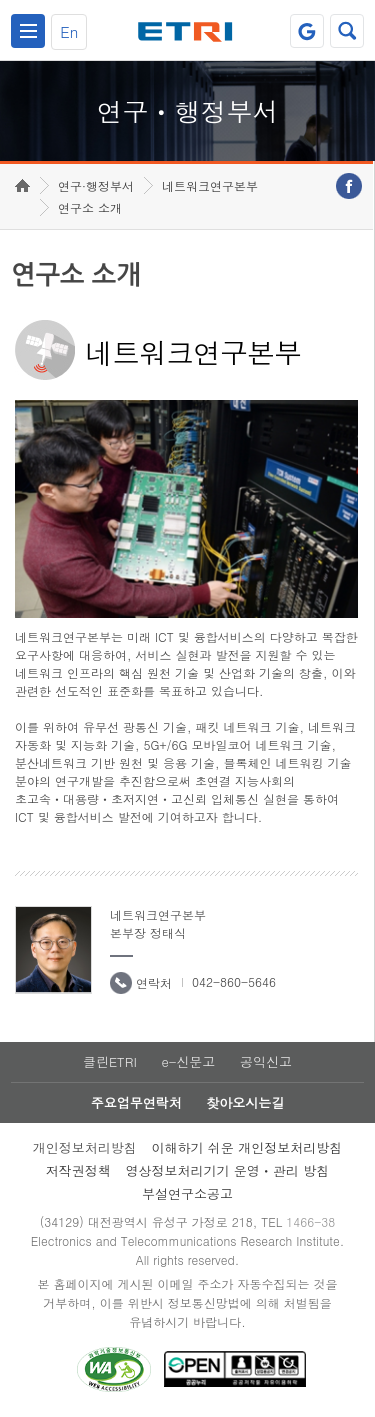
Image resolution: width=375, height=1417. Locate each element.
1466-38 (310, 1221)
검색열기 (347, 31)
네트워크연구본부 (210, 185)
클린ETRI (110, 1061)
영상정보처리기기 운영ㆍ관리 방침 (228, 1170)
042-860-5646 (234, 981)
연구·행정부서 (96, 185)
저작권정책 (78, 1170)
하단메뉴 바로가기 (0, 0)
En (69, 31)
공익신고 (266, 1061)
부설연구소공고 (187, 1193)
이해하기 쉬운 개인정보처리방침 (247, 1147)
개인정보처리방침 (85, 1147)
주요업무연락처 (136, 1102)
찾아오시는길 (245, 1102)
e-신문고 (188, 1061)
